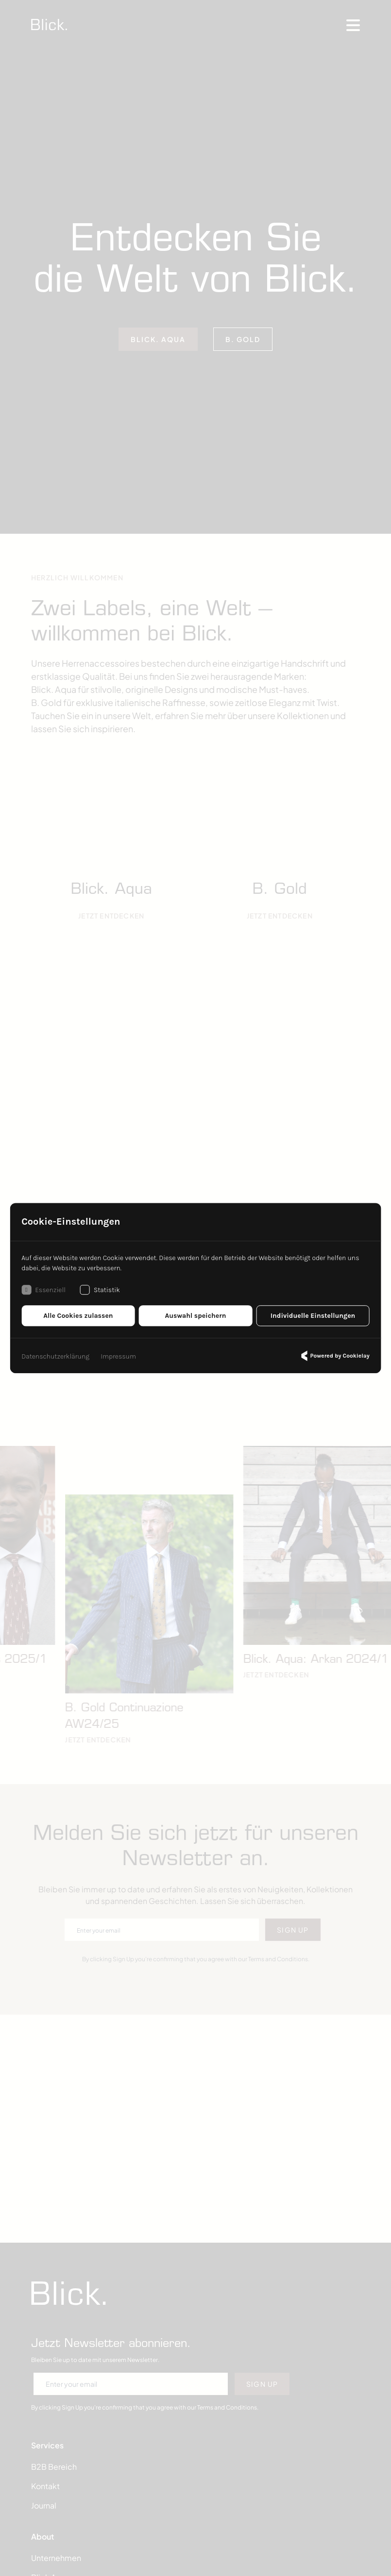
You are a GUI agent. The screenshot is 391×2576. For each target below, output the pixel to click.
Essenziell (43, 1290)
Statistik (100, 1290)
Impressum (118, 1356)
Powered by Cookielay (333, 1356)
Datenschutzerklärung (55, 1356)
